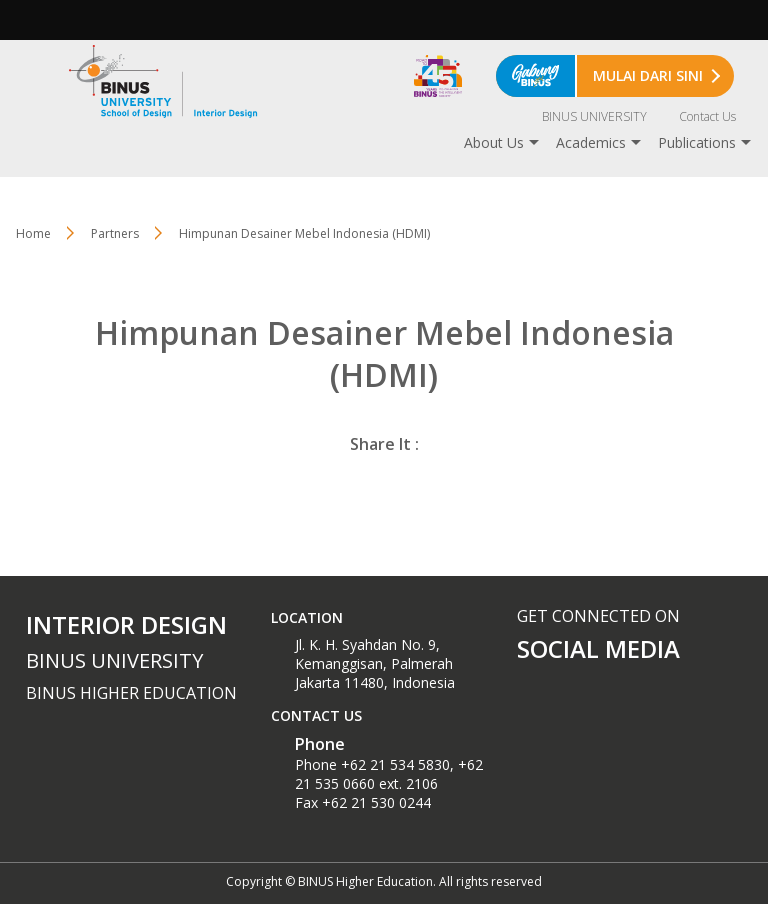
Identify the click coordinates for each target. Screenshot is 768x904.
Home (33, 233)
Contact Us (707, 116)
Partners (115, 233)
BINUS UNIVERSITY (594, 116)
